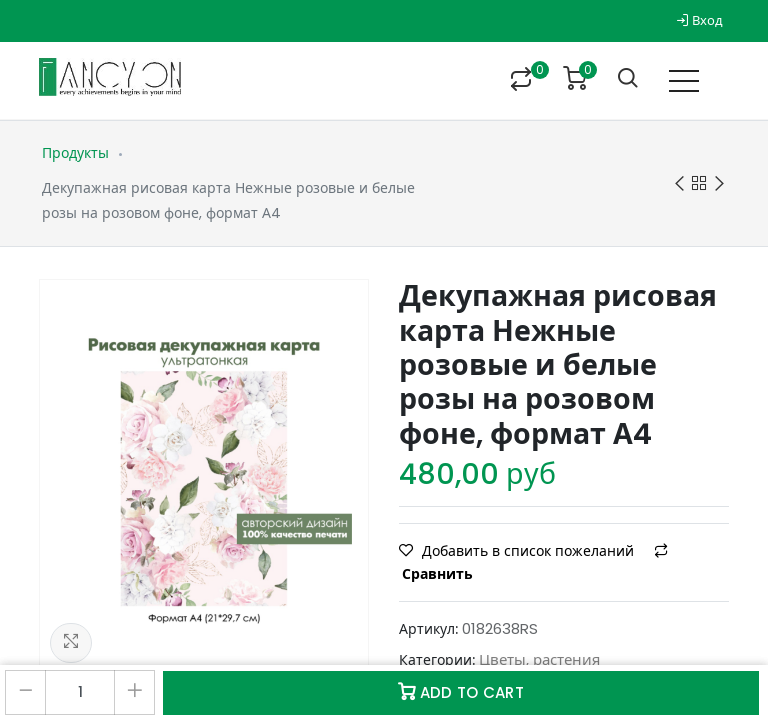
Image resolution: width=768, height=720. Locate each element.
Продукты (75, 153)
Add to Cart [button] (461, 692)
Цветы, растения (539, 659)
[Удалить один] (25, 692)
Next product (719, 184)
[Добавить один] (134, 692)
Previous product (679, 184)
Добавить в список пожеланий (518, 551)
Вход (699, 20)
